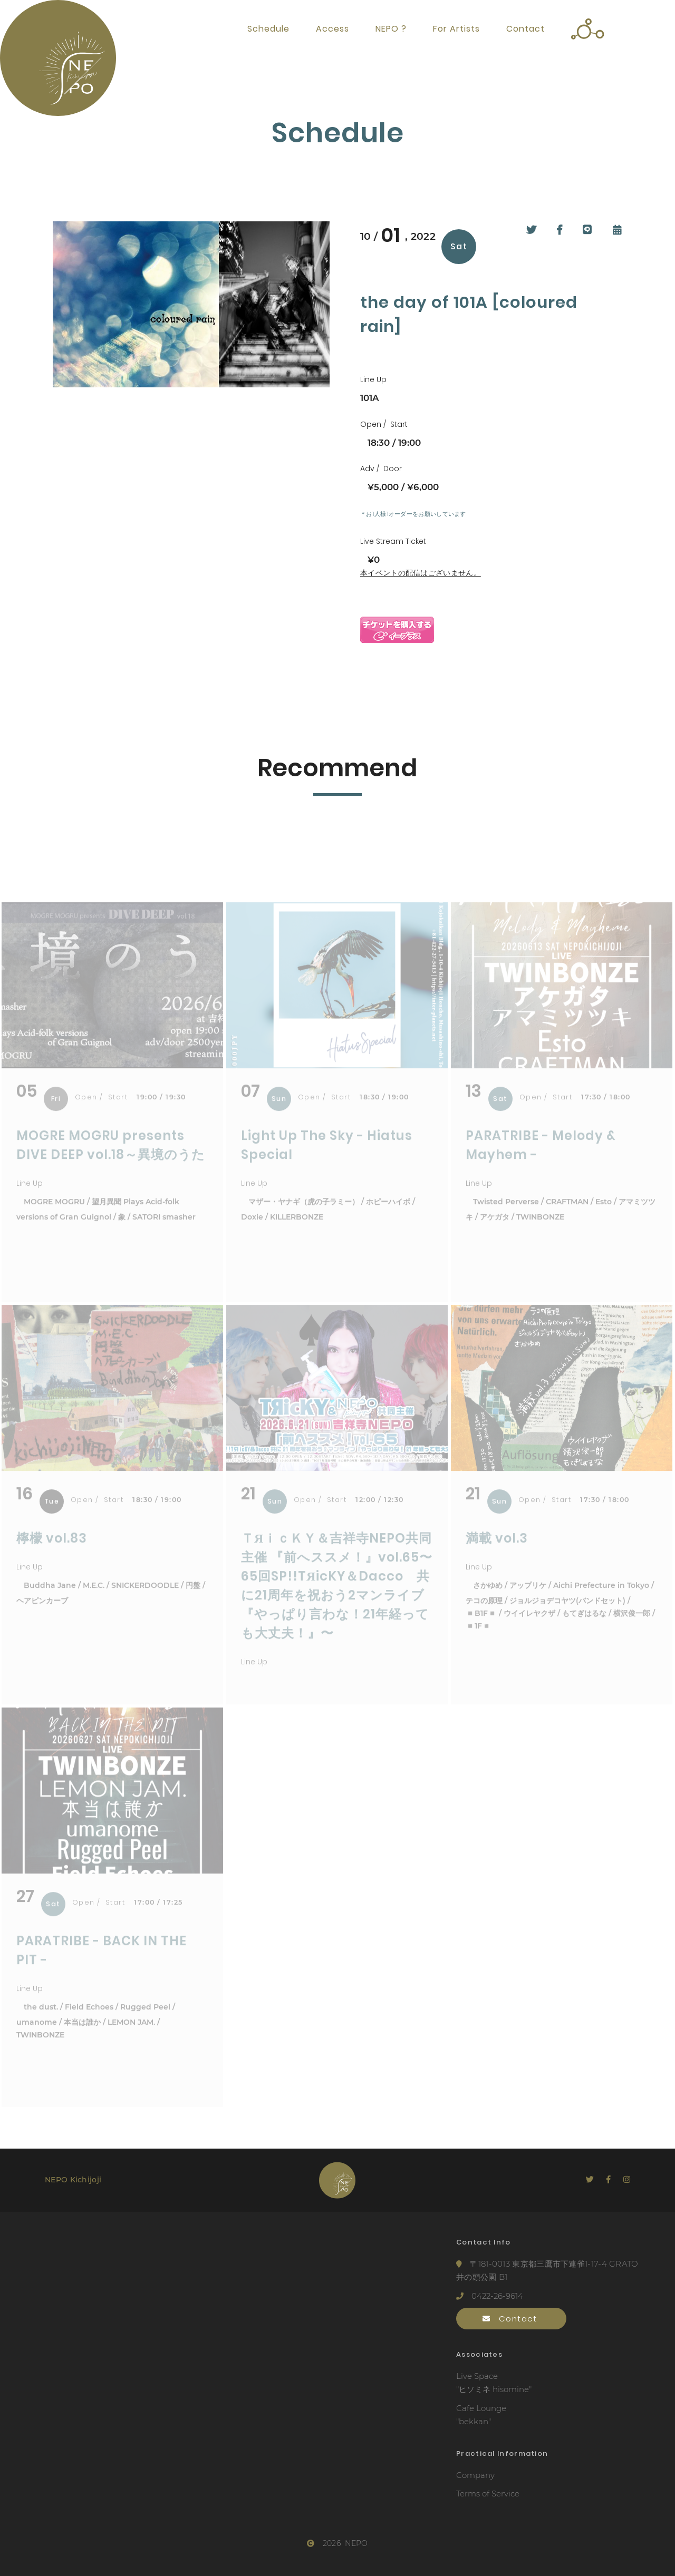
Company (475, 2475)
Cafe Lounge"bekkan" (481, 2415)
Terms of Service (487, 2494)
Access (332, 29)
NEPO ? (391, 29)
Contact (525, 29)
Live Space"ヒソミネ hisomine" (494, 2383)
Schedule (268, 29)
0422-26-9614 (489, 2296)
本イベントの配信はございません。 (420, 573)
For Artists (456, 29)
